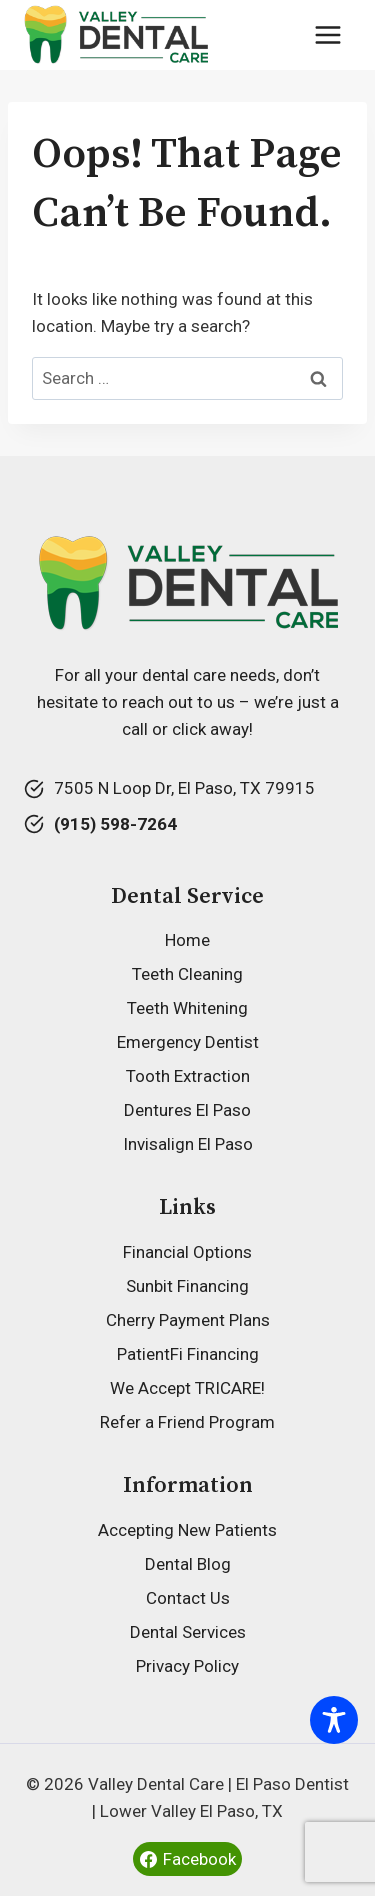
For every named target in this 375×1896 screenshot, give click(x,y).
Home (187, 940)
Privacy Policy (187, 1666)
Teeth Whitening (187, 1008)
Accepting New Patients (187, 1530)
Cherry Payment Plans (188, 1320)
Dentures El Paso (187, 1110)
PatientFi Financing (188, 1354)
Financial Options (187, 1252)
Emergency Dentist (188, 1042)
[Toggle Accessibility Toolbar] (334, 1720)
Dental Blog (188, 1564)
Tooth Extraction (188, 1076)
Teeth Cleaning (187, 974)
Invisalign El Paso (188, 1144)
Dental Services (188, 1632)
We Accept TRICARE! (187, 1388)
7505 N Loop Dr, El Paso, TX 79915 (184, 788)
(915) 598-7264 (115, 824)
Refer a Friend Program (187, 1422)
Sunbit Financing (187, 1286)
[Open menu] (327, 34)
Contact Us (188, 1598)
